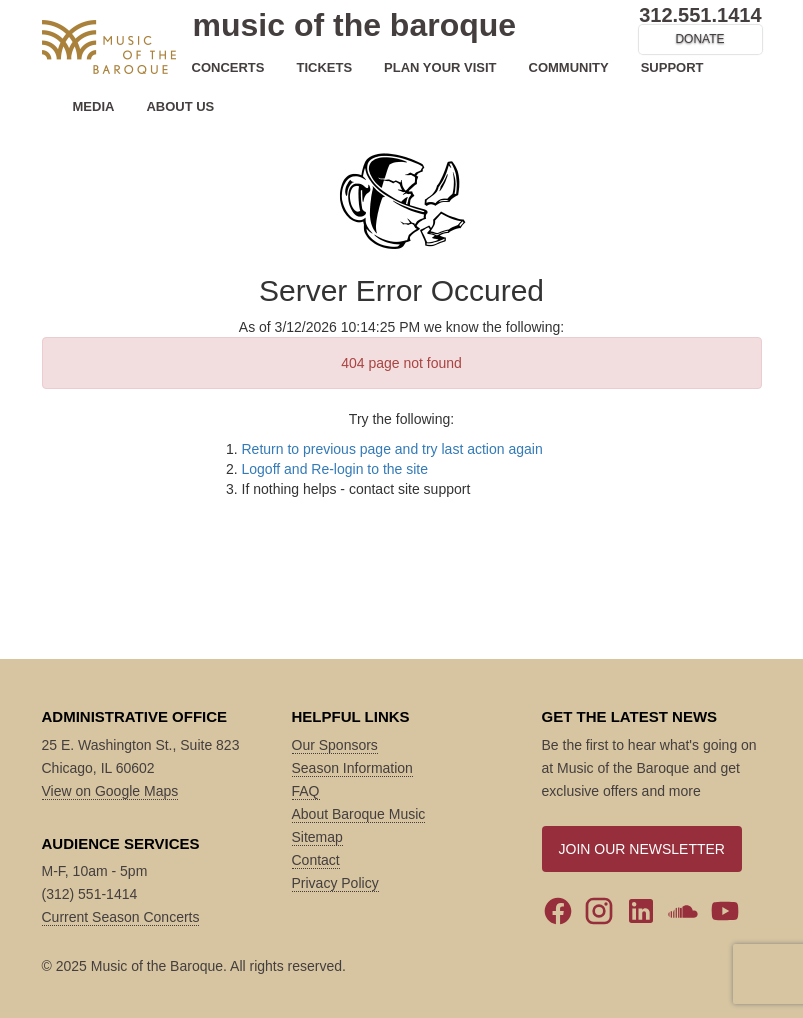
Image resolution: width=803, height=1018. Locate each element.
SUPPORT (672, 67)
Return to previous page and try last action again (392, 449)
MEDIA (94, 106)
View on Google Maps (110, 791)
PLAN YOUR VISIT (440, 67)
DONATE (699, 39)
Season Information (352, 768)
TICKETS (324, 67)
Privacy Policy (335, 883)
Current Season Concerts (121, 917)
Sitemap (317, 837)
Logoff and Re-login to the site (335, 469)
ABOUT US (180, 106)
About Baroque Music (359, 814)
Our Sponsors (335, 745)
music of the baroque (355, 25)
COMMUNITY (569, 67)
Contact (316, 860)
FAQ (306, 791)
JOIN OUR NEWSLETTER (642, 849)
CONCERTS (228, 67)
